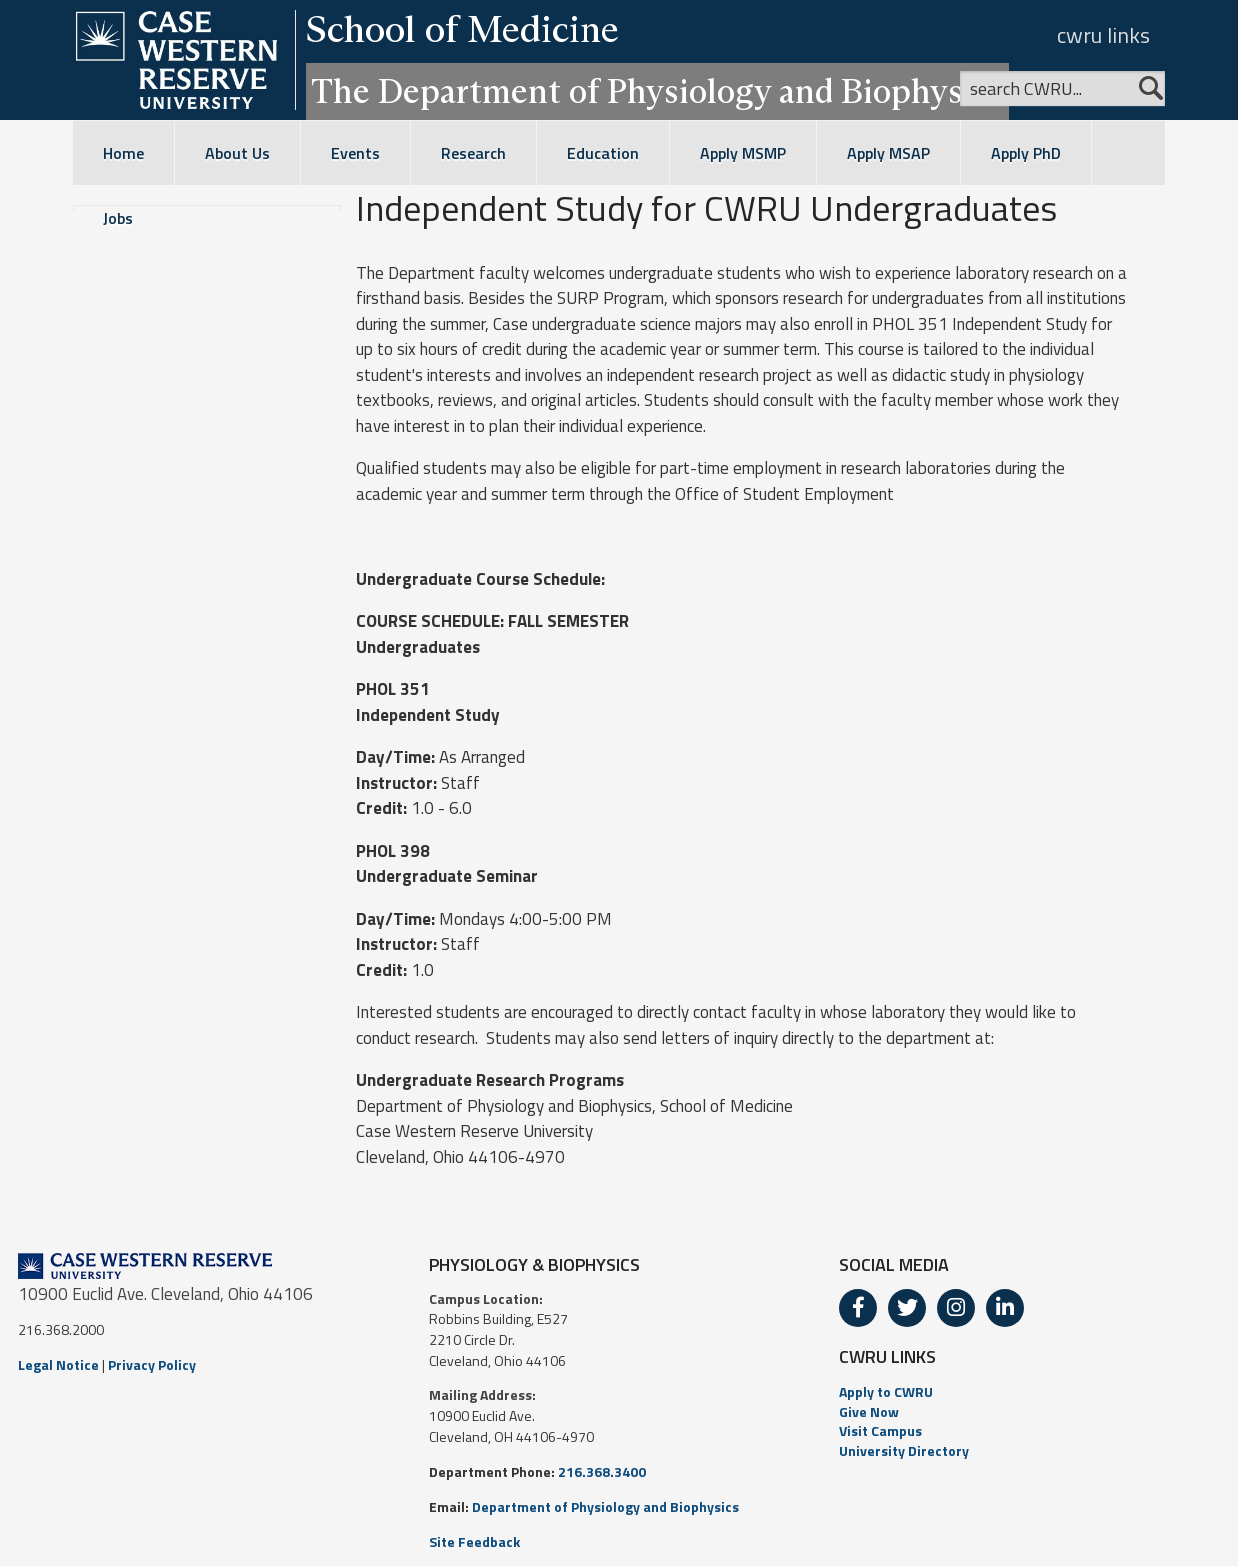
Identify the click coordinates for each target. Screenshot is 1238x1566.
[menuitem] (1029, 1392)
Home (123, 153)
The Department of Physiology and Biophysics (657, 91)
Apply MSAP (888, 153)
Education (603, 153)
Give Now (869, 1411)
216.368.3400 (602, 1471)
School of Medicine (462, 29)
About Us (237, 153)
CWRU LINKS (887, 1356)
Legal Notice (58, 1364)
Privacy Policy (152, 1364)
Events (355, 153)
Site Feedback (474, 1541)
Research (473, 153)
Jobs (118, 218)
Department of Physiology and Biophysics (605, 1506)
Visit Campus (880, 1430)
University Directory (904, 1450)
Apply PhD (1026, 153)
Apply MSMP (743, 153)
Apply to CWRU (886, 1391)
